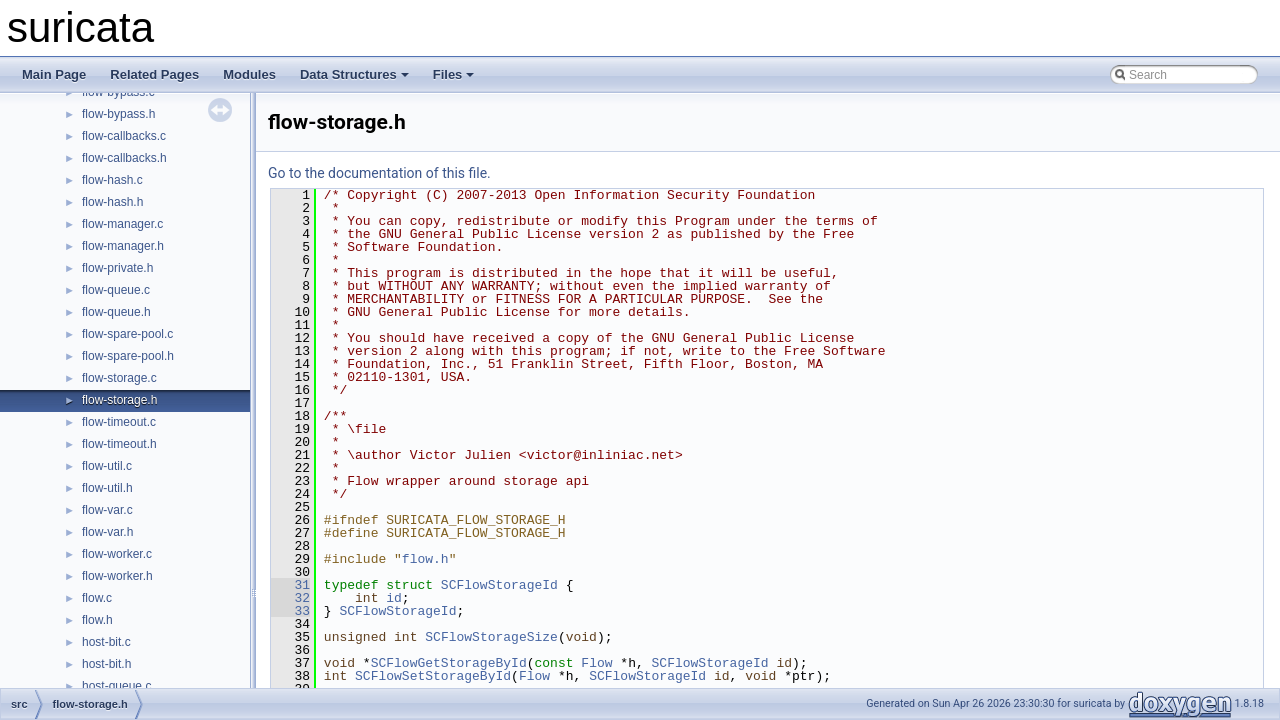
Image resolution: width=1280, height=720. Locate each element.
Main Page (54, 74)
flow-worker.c (117, 554)
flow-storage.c (119, 378)
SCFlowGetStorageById (449, 663)
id (394, 598)
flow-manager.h (123, 246)
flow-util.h (107, 488)
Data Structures (354, 74)
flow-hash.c (112, 180)
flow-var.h (107, 532)
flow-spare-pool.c (127, 334)
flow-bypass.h (118, 114)
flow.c (97, 598)
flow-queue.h (116, 312)
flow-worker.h (117, 576)
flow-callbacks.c (124, 136)
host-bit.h (106, 664)
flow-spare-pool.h (128, 356)
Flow (596, 663)
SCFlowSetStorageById (433, 676)
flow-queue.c (116, 290)
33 (290, 611)
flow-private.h (117, 268)
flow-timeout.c (119, 422)
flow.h (97, 620)
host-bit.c (106, 642)
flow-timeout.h (119, 444)
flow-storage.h (119, 400)
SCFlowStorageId (499, 585)
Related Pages (154, 74)
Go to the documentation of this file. (379, 173)
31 (290, 585)
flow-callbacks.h (124, 158)
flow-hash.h (112, 202)
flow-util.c (107, 466)
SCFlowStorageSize (491, 637)
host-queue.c (116, 686)
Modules (249, 74)
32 (290, 598)
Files (454, 74)
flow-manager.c (122, 224)
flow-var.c (107, 510)
